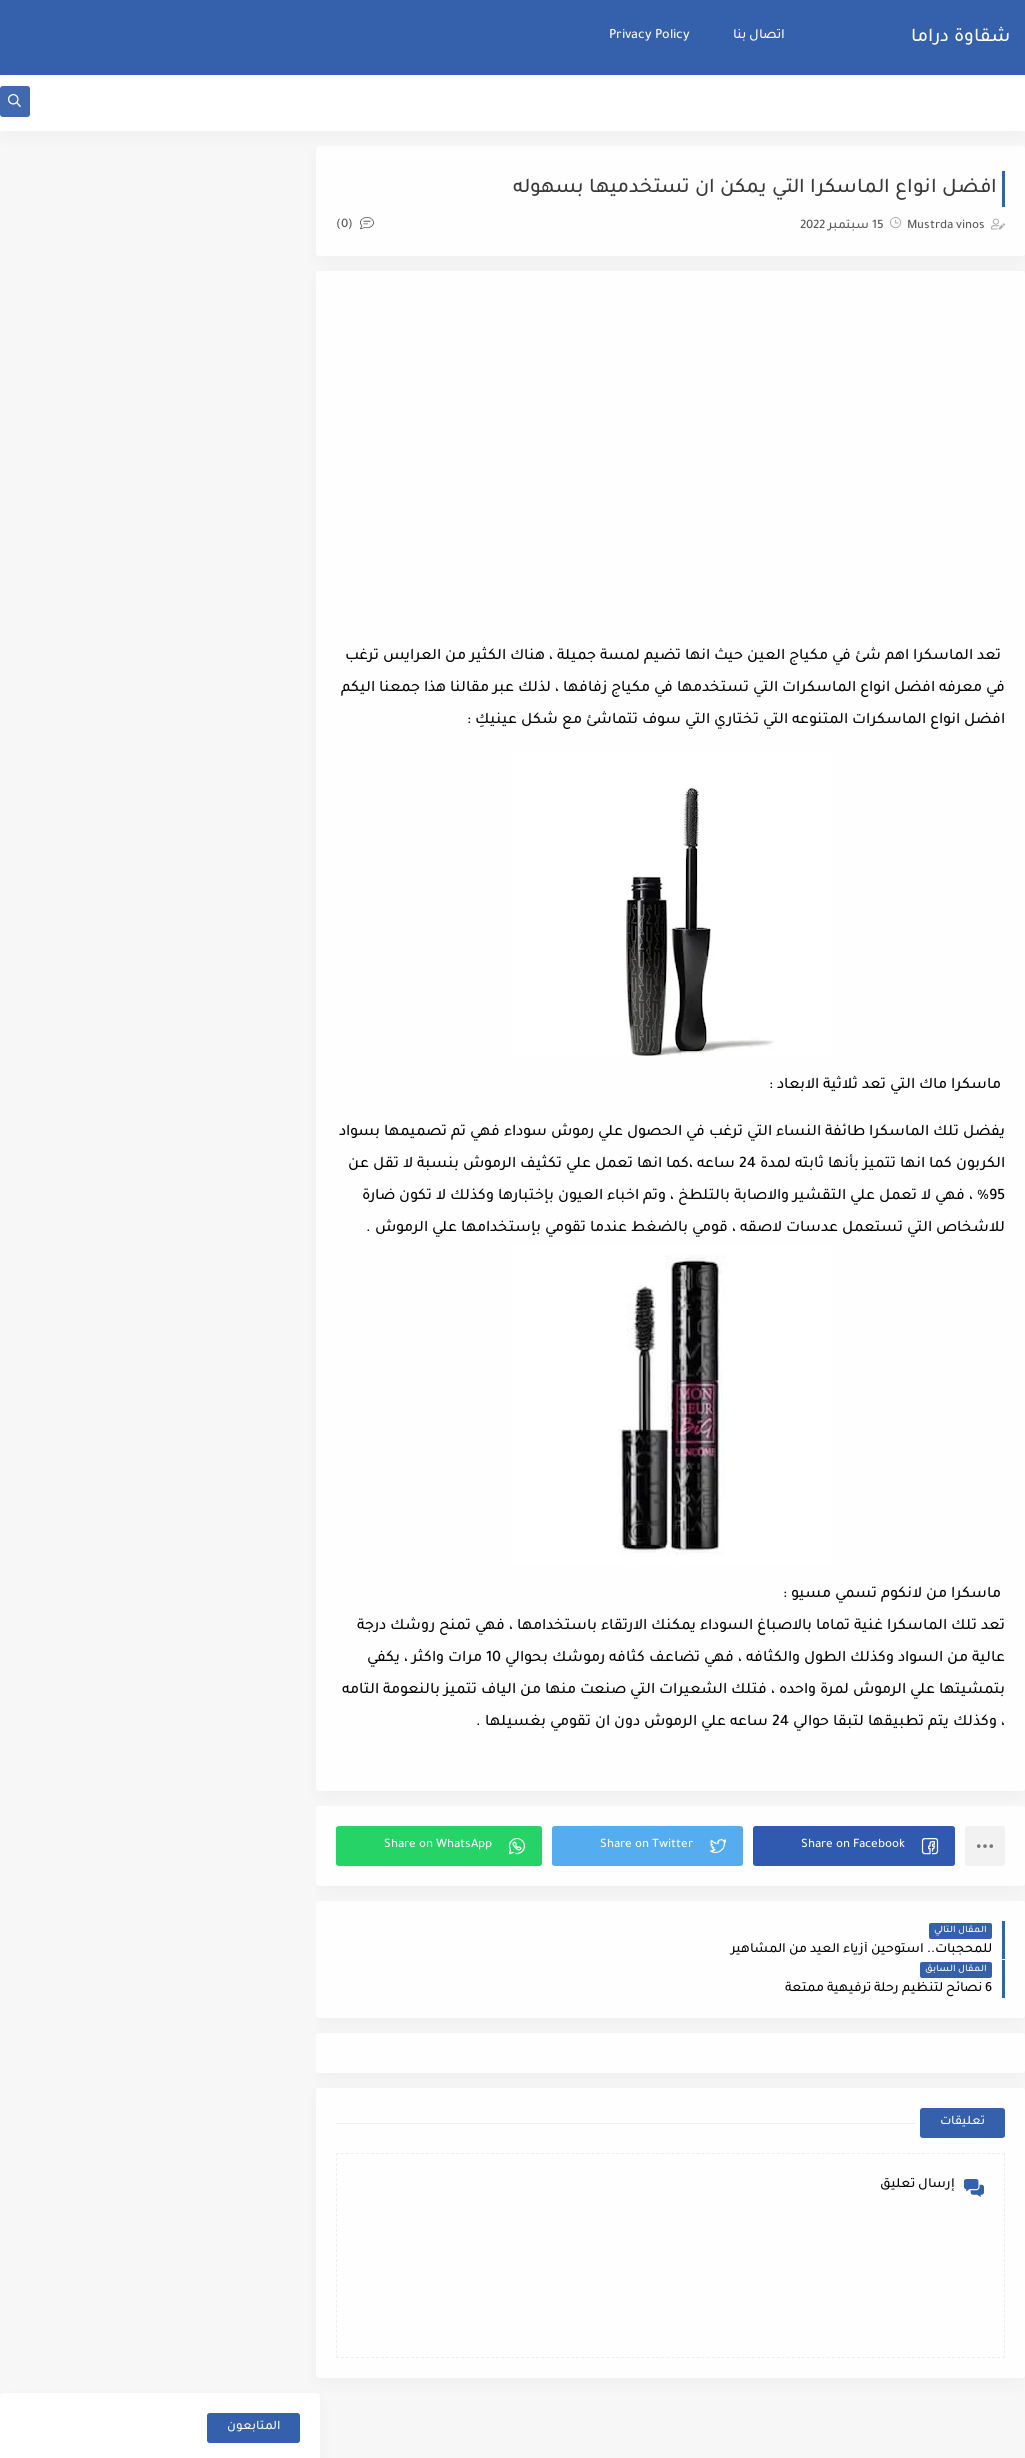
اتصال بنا (759, 36)
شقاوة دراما (960, 38)
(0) (374, 228)
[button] (857, 1882)
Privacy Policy (649, 36)
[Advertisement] (680, 455)
